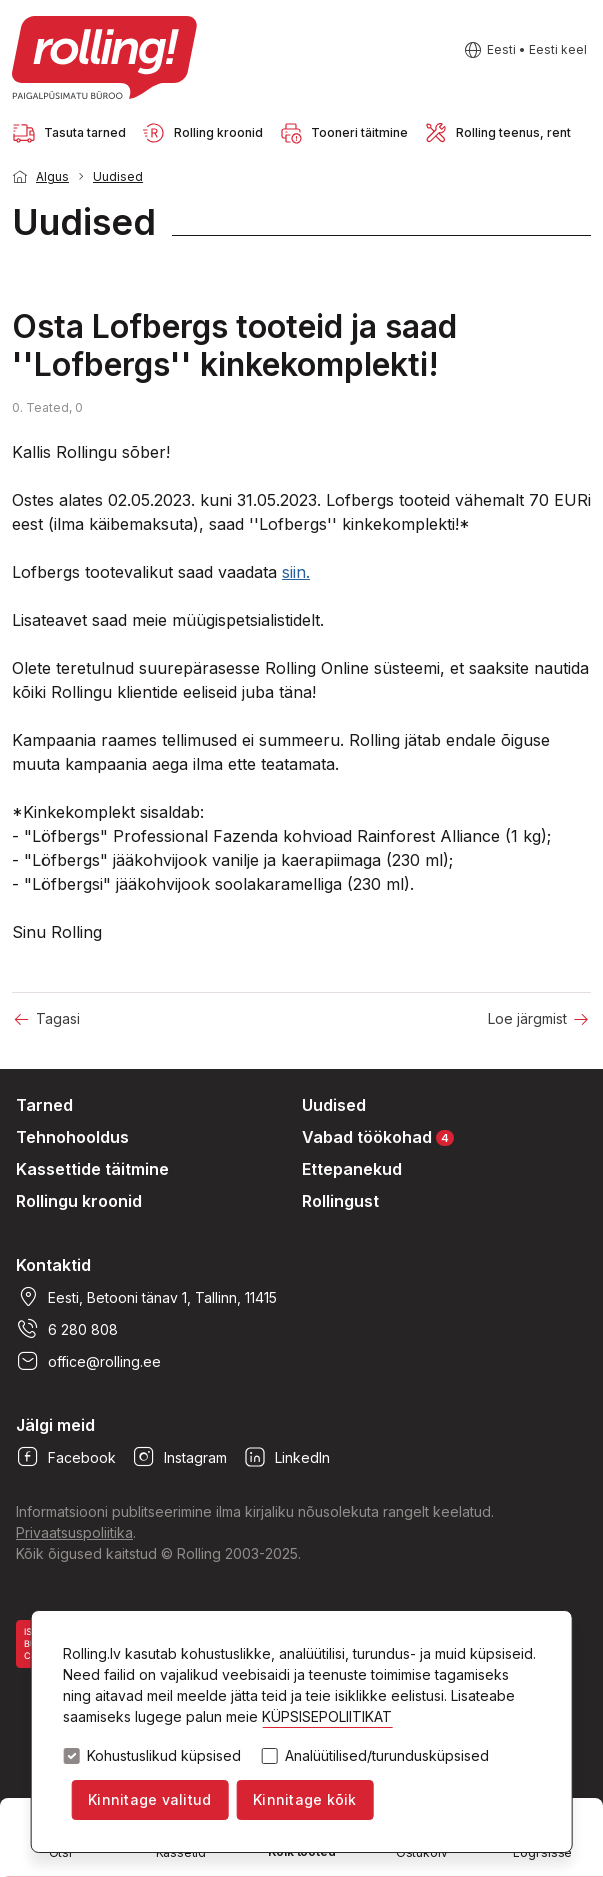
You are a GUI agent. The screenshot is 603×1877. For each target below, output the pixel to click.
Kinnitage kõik (304, 1799)
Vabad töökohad (378, 1136)
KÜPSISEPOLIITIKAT (327, 1716)
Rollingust (340, 1201)
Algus (52, 176)
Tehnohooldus (72, 1137)
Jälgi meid (55, 1425)
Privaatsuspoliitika (74, 1532)
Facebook (66, 1457)
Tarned (44, 1105)
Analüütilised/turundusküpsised (387, 1756)
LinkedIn (286, 1457)
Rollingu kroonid (79, 1201)
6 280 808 (67, 1329)
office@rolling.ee (88, 1361)
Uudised (118, 176)
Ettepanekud (352, 1169)
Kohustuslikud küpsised (164, 1756)
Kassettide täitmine (92, 1169)
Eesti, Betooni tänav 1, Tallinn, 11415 (146, 1297)
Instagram (179, 1457)
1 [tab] (563, 258)
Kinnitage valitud (149, 1799)
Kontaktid (53, 1265)
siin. (296, 572)
